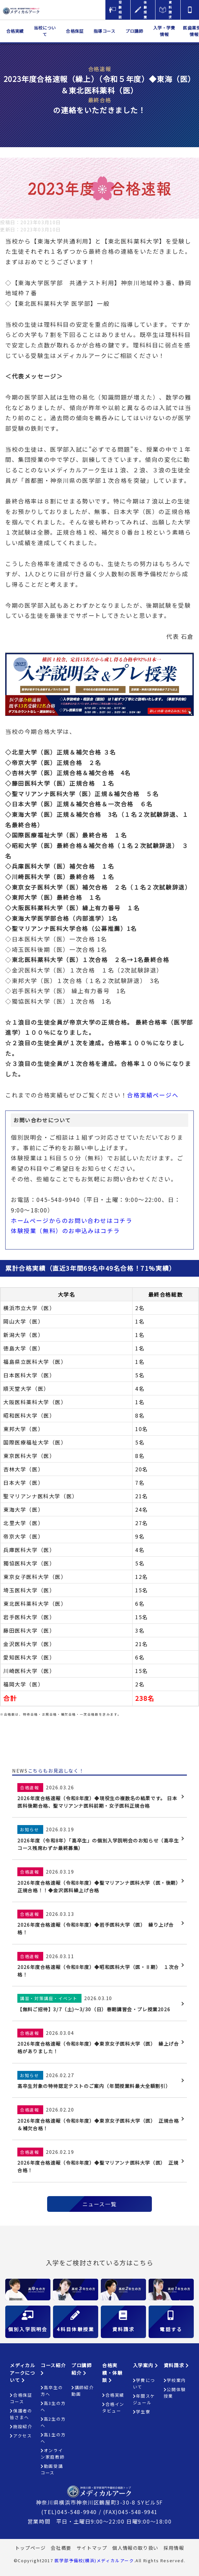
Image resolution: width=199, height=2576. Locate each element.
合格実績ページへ (152, 1095)
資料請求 (176, 2365)
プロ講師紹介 (81, 2369)
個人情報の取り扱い (135, 2547)
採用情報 (174, 2547)
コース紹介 (53, 2368)
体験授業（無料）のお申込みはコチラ (65, 1231)
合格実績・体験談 (112, 2372)
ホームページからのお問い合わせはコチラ (71, 1220)
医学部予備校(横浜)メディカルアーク (94, 2560)
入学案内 (145, 2365)
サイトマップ (92, 2547)
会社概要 (61, 2547)
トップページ (30, 2547)
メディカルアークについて (22, 2372)
